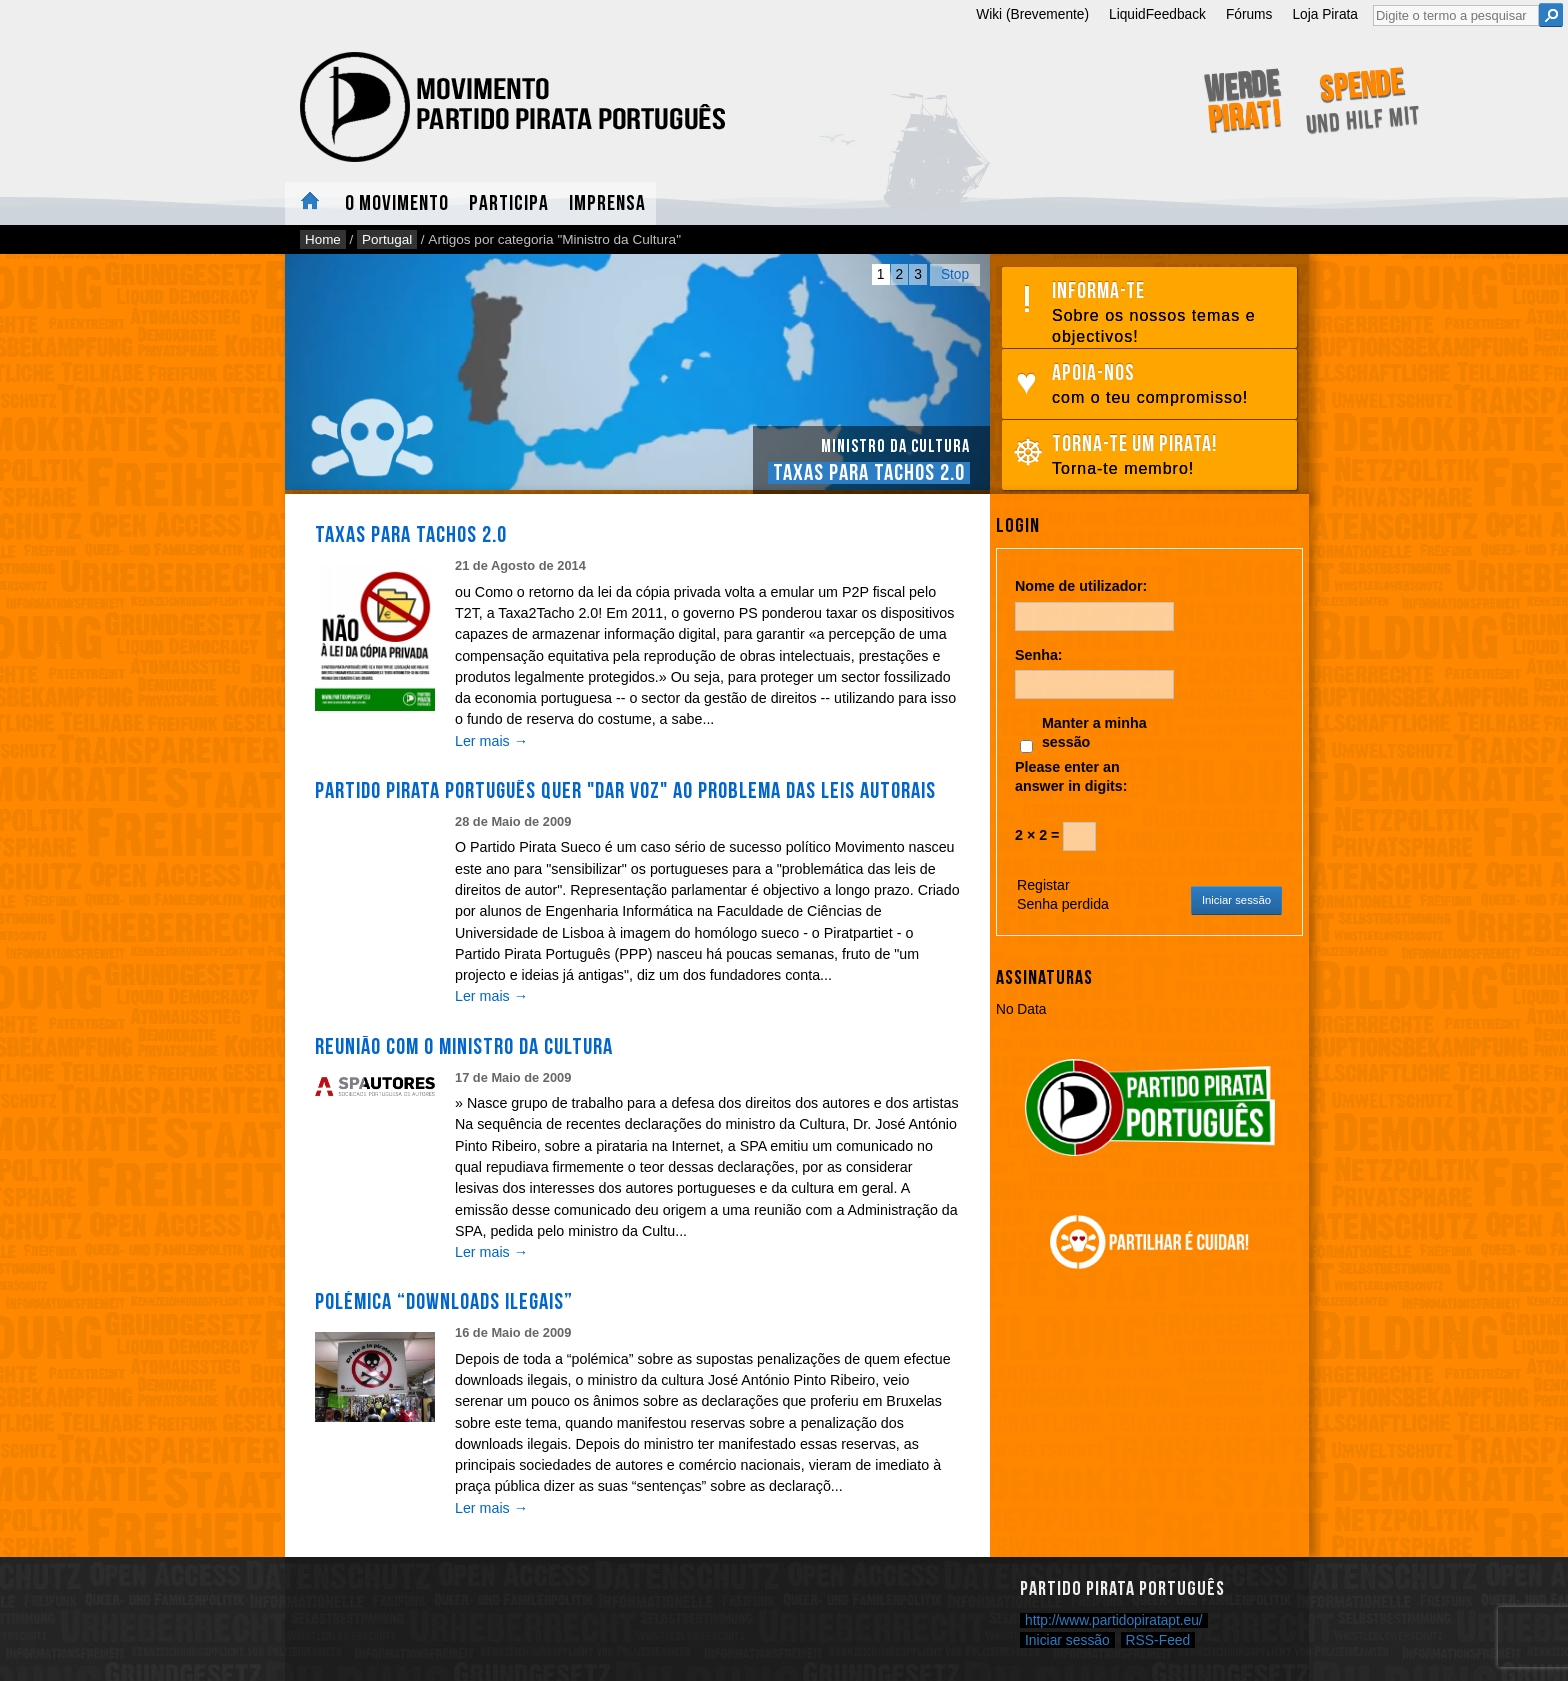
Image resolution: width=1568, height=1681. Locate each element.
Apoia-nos (1169, 384)
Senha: (1039, 655)
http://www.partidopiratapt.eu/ (1114, 1620)
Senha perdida (1063, 904)
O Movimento (397, 203)
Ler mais (491, 741)
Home (310, 203)
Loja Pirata (1325, 14)
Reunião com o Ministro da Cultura (464, 1047)
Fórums (1249, 14)
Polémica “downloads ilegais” (444, 1302)
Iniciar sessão (1236, 900)
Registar (1043, 885)
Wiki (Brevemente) (1032, 14)
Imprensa (607, 203)
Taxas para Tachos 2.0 (869, 473)
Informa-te (1169, 313)
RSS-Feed (1158, 1640)
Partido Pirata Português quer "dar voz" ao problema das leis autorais (625, 791)
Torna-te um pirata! (1169, 455)
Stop (955, 274)
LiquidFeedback (1157, 14)
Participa (509, 203)
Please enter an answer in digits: (1071, 776)
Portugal (387, 239)
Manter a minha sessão (1094, 732)
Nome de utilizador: (1081, 586)
